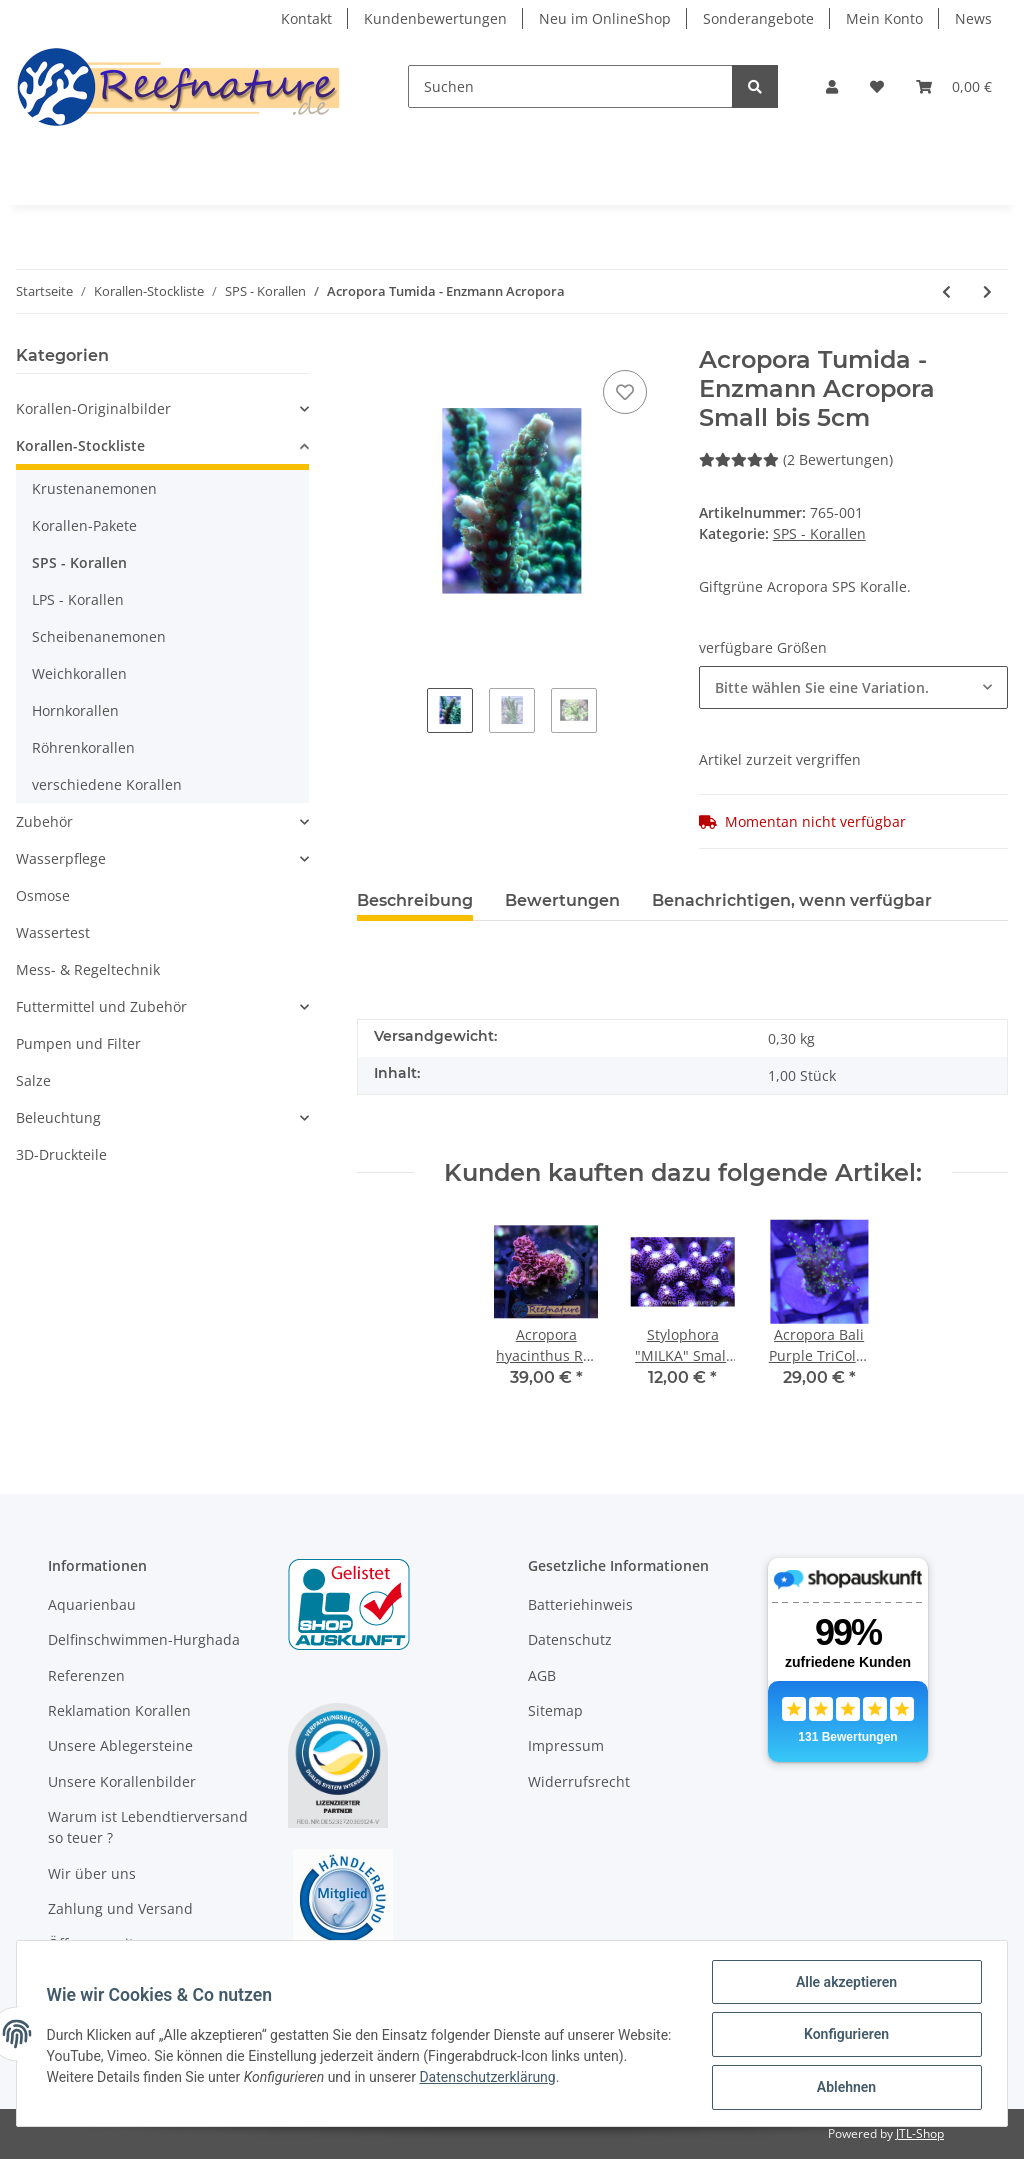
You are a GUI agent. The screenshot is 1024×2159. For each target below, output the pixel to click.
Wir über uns (92, 1873)
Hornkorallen (75, 710)
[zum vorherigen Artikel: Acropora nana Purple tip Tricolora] (946, 291)
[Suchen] (570, 86)
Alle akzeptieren (843, 1984)
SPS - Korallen (819, 533)
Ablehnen (843, 2088)
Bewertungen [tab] (562, 900)
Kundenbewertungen (435, 18)
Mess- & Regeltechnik (88, 969)
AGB (542, 1675)
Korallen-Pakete (84, 525)
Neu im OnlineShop (605, 18)
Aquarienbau (92, 1604)
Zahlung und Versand (120, 1908)
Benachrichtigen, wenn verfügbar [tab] (792, 900)
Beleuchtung (58, 1117)
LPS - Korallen (78, 599)
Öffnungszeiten (99, 1943)
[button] (832, 86)
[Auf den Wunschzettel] (625, 392)
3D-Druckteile (61, 1154)
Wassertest (53, 932)
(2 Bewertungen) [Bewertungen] (796, 459)
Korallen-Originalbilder (93, 408)
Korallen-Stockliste (80, 445)
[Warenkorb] (954, 86)
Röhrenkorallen (83, 747)
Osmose (43, 895)
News (973, 18)
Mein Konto (884, 18)
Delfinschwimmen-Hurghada (144, 1639)
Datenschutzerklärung (537, 2078)
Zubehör (44, 821)
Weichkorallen (79, 673)
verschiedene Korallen (107, 784)
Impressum (566, 1745)
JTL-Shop (920, 2133)
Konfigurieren (843, 2036)
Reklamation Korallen (119, 1710)
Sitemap (555, 1710)
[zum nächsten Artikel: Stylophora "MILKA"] (987, 291)
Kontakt (306, 18)
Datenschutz (570, 1639)
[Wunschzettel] (877, 86)
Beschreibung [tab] (415, 900)
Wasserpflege (61, 858)
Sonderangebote (758, 18)
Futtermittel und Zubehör (101, 1006)
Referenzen (86, 1675)
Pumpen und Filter (78, 1043)
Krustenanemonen (94, 488)
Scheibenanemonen (99, 636)
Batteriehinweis (580, 1604)
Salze (33, 1080)
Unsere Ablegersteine (120, 1745)
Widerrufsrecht (579, 1781)
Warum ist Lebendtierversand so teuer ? (148, 1827)
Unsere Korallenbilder (122, 1781)
